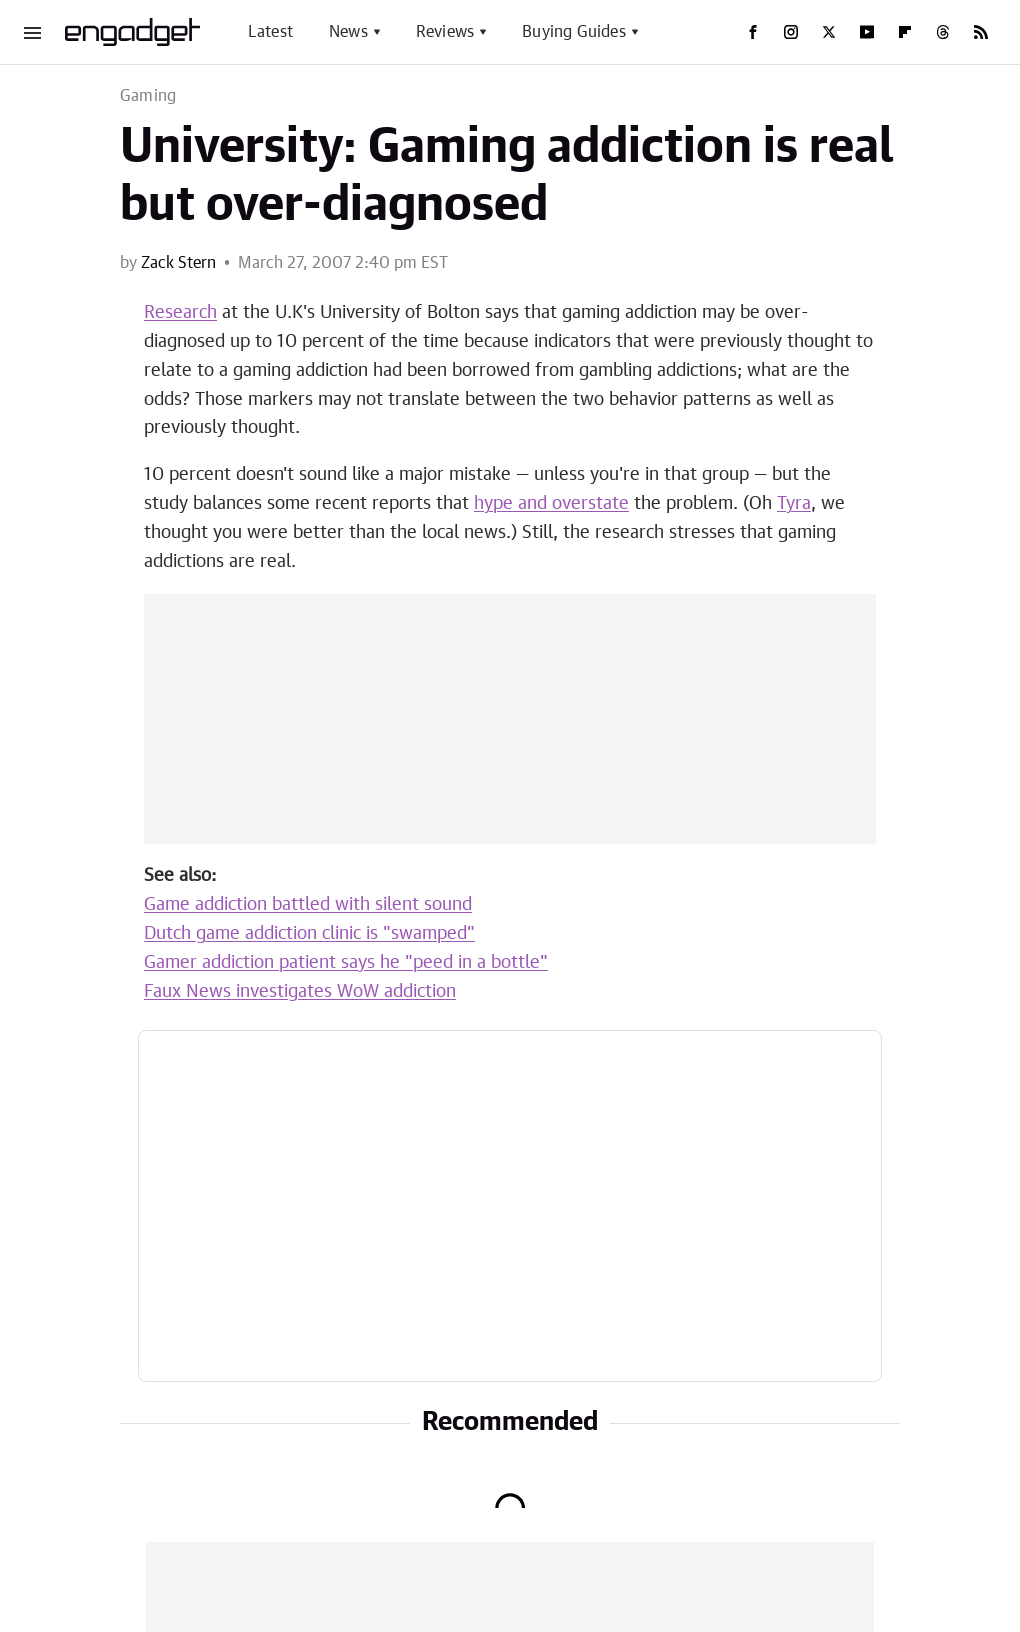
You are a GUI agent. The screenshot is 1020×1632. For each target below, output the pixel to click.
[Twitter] (829, 32)
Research (180, 313)
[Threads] (943, 32)
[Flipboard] (905, 32)
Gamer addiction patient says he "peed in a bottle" (346, 963)
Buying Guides (574, 32)
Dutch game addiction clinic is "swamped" (309, 934)
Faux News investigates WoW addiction (300, 992)
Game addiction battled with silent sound (308, 905)
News (348, 32)
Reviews (445, 32)
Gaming (148, 96)
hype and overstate (551, 504)
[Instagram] (791, 32)
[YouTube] (867, 32)
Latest (270, 32)
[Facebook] (753, 32)
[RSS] (981, 32)
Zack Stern (178, 263)
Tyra (794, 504)
